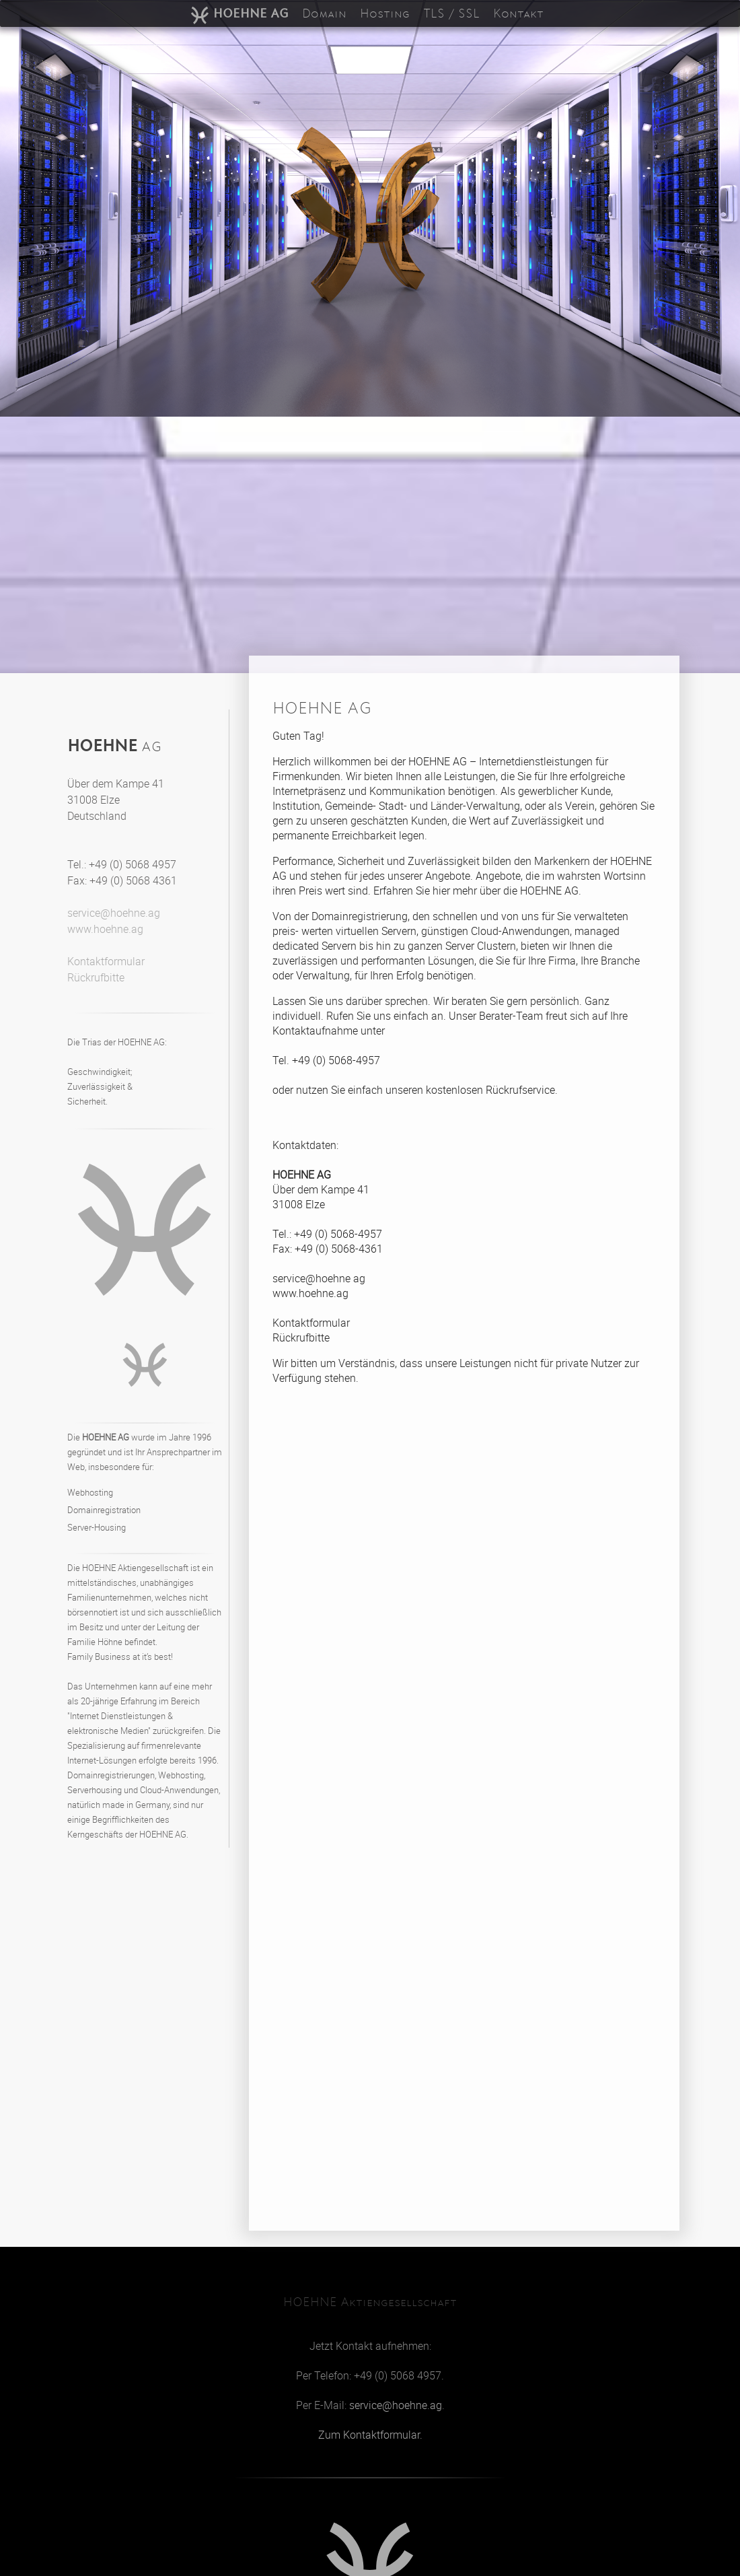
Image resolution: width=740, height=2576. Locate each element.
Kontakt (518, 13)
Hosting (385, 13)
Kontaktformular (106, 961)
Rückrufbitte (95, 977)
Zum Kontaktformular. (370, 2434)
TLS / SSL (451, 13)
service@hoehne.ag (113, 912)
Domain (324, 13)
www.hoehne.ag (105, 928)
